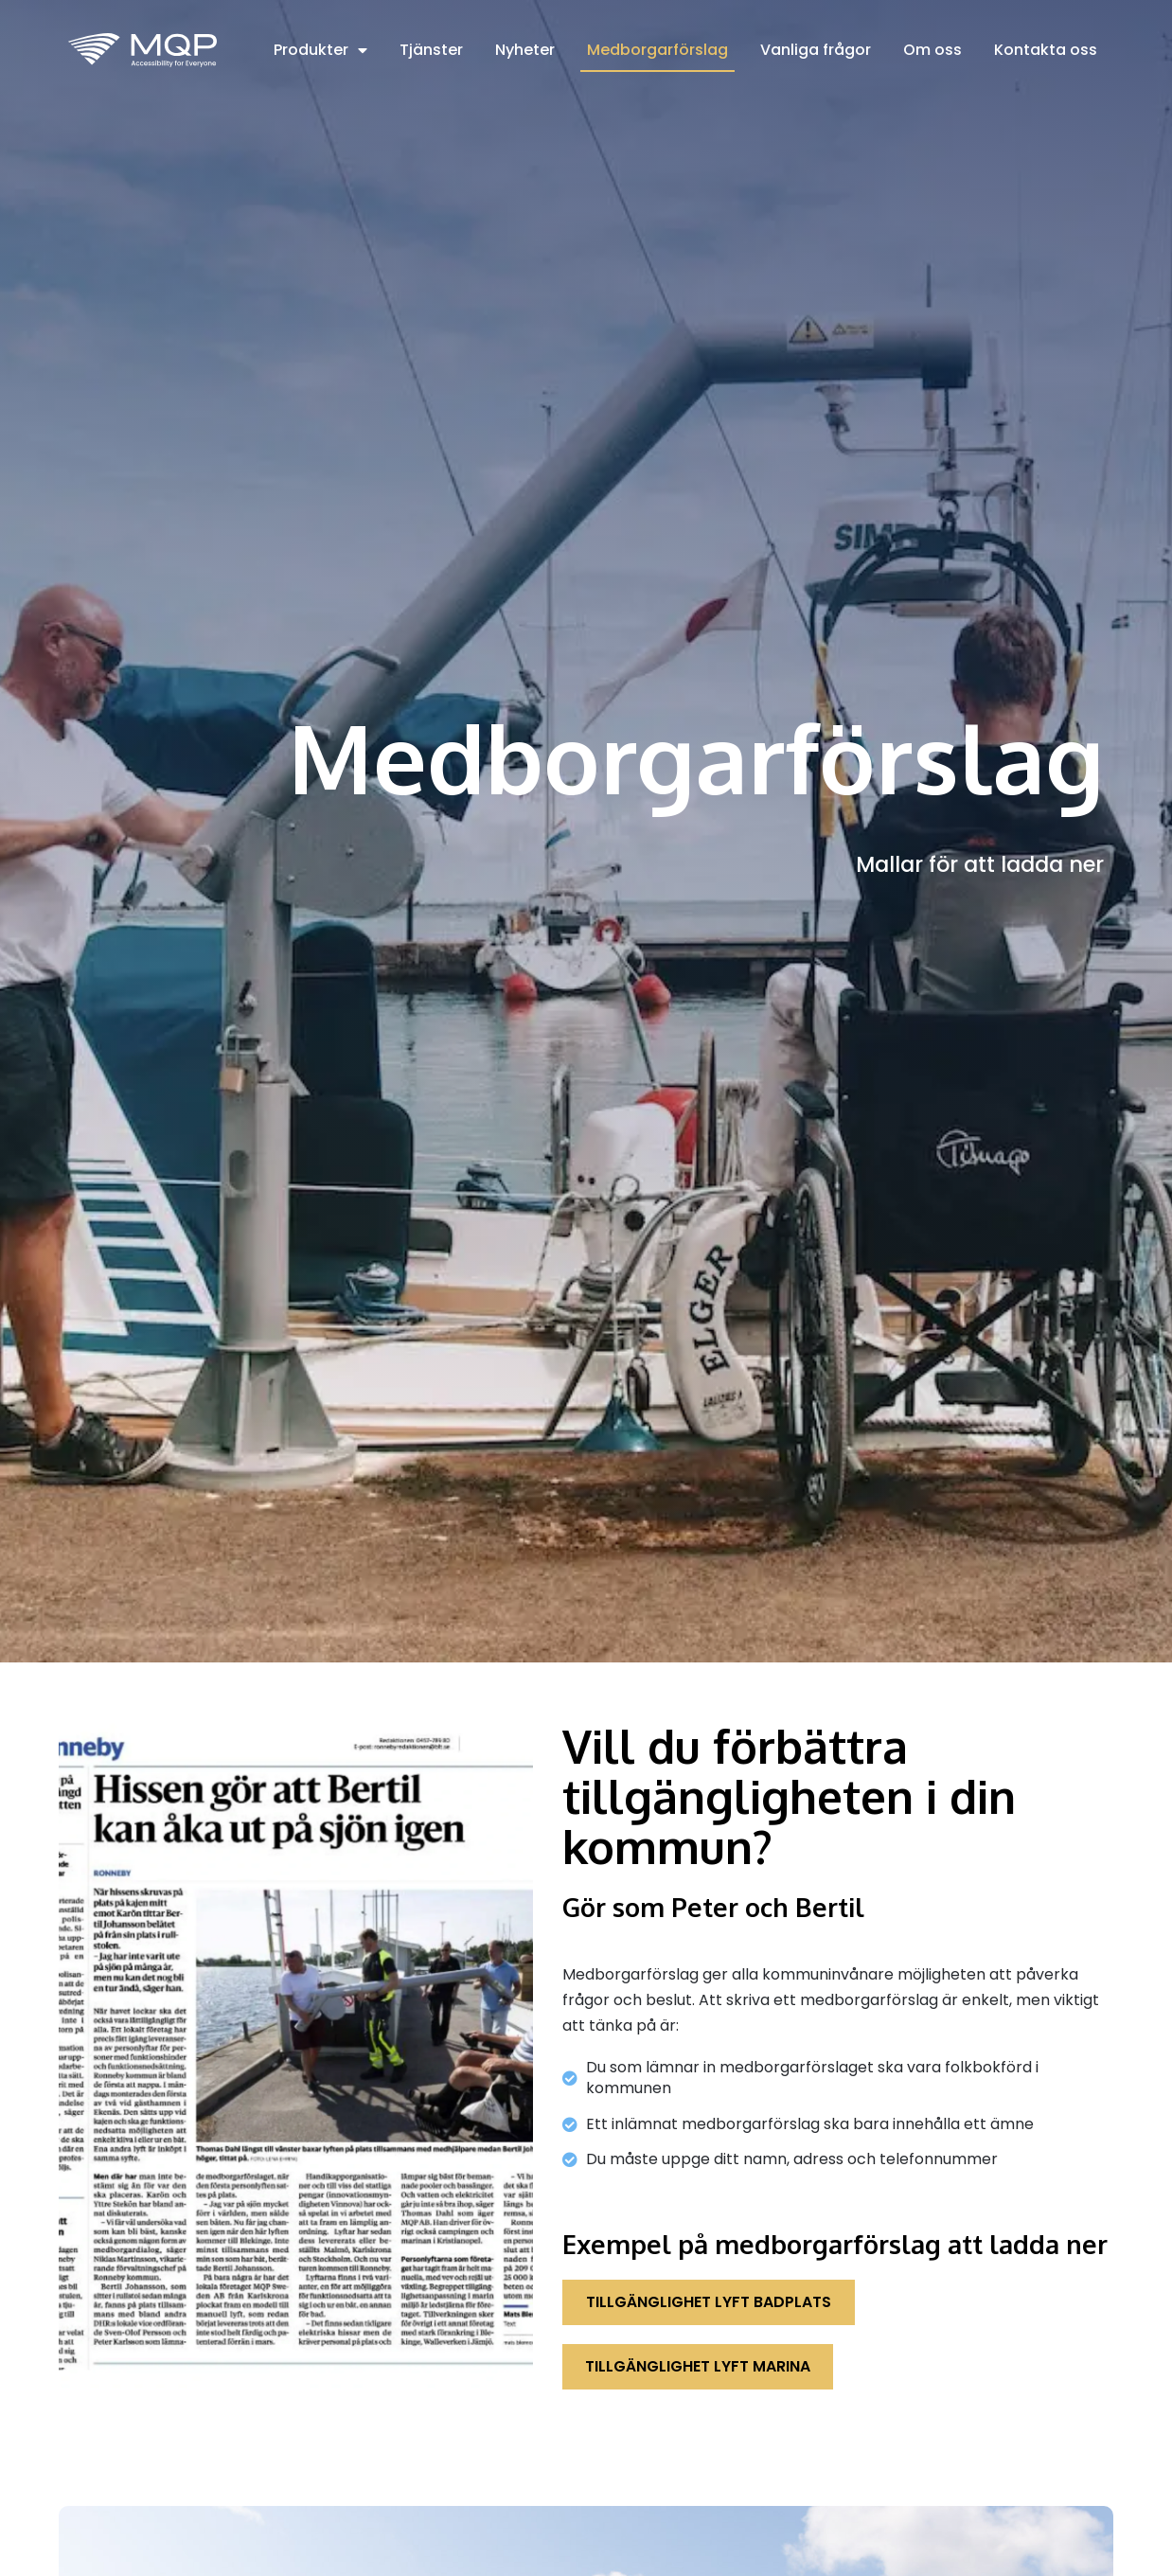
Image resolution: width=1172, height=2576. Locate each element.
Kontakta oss (1045, 50)
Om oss (932, 50)
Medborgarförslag (657, 50)
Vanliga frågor (815, 50)
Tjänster (431, 50)
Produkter (320, 50)
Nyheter (525, 50)
